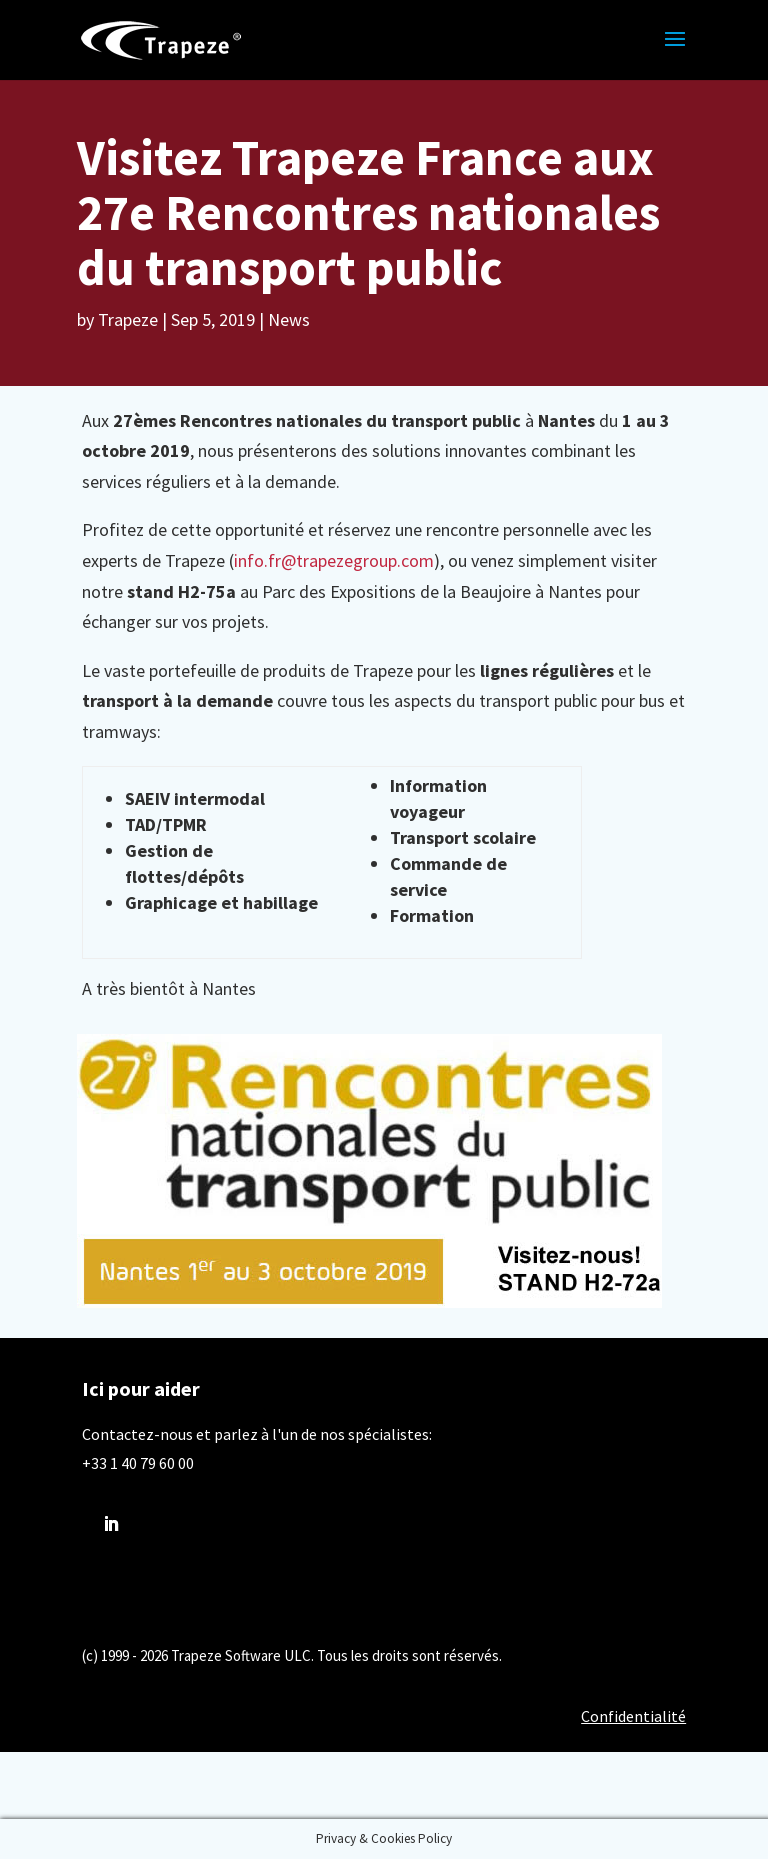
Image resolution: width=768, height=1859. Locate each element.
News (289, 319)
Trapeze (128, 319)
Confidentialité (633, 1716)
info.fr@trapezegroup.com (334, 560)
